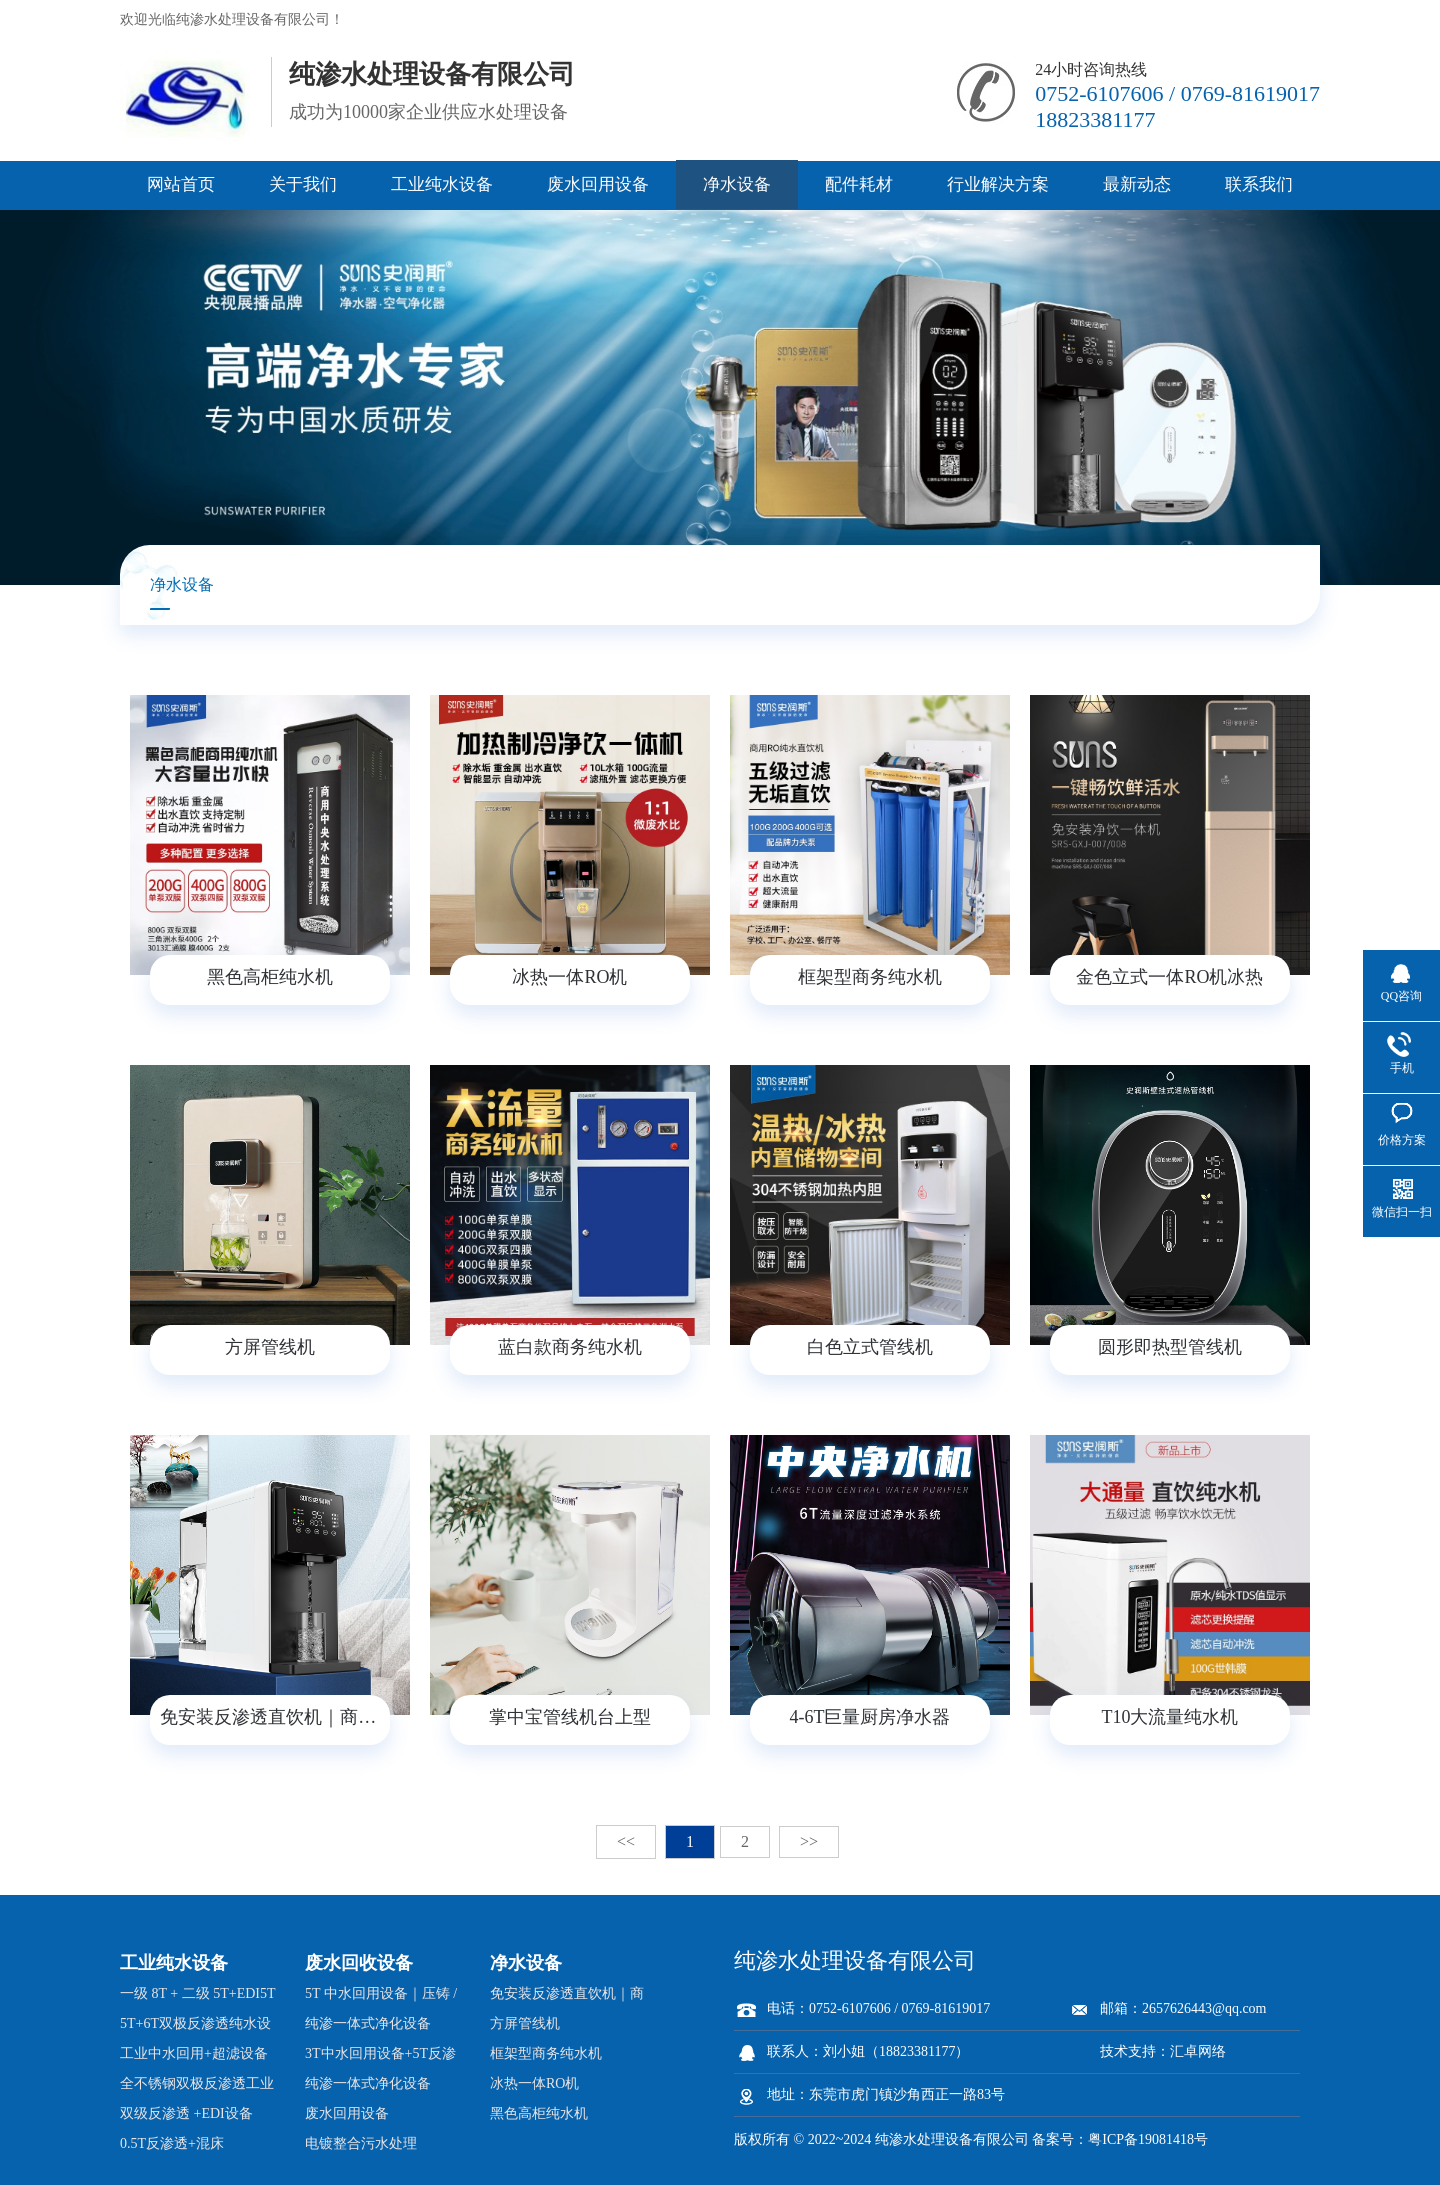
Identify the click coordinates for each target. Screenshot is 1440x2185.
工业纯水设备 (442, 184)
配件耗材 (859, 184)
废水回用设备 (598, 184)
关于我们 (303, 184)
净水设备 (737, 184)
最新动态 (1137, 184)
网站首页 (181, 184)
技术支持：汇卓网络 (1163, 2051)
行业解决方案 (998, 184)
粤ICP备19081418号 (1148, 2139)
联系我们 (1259, 184)
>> (809, 1841)
